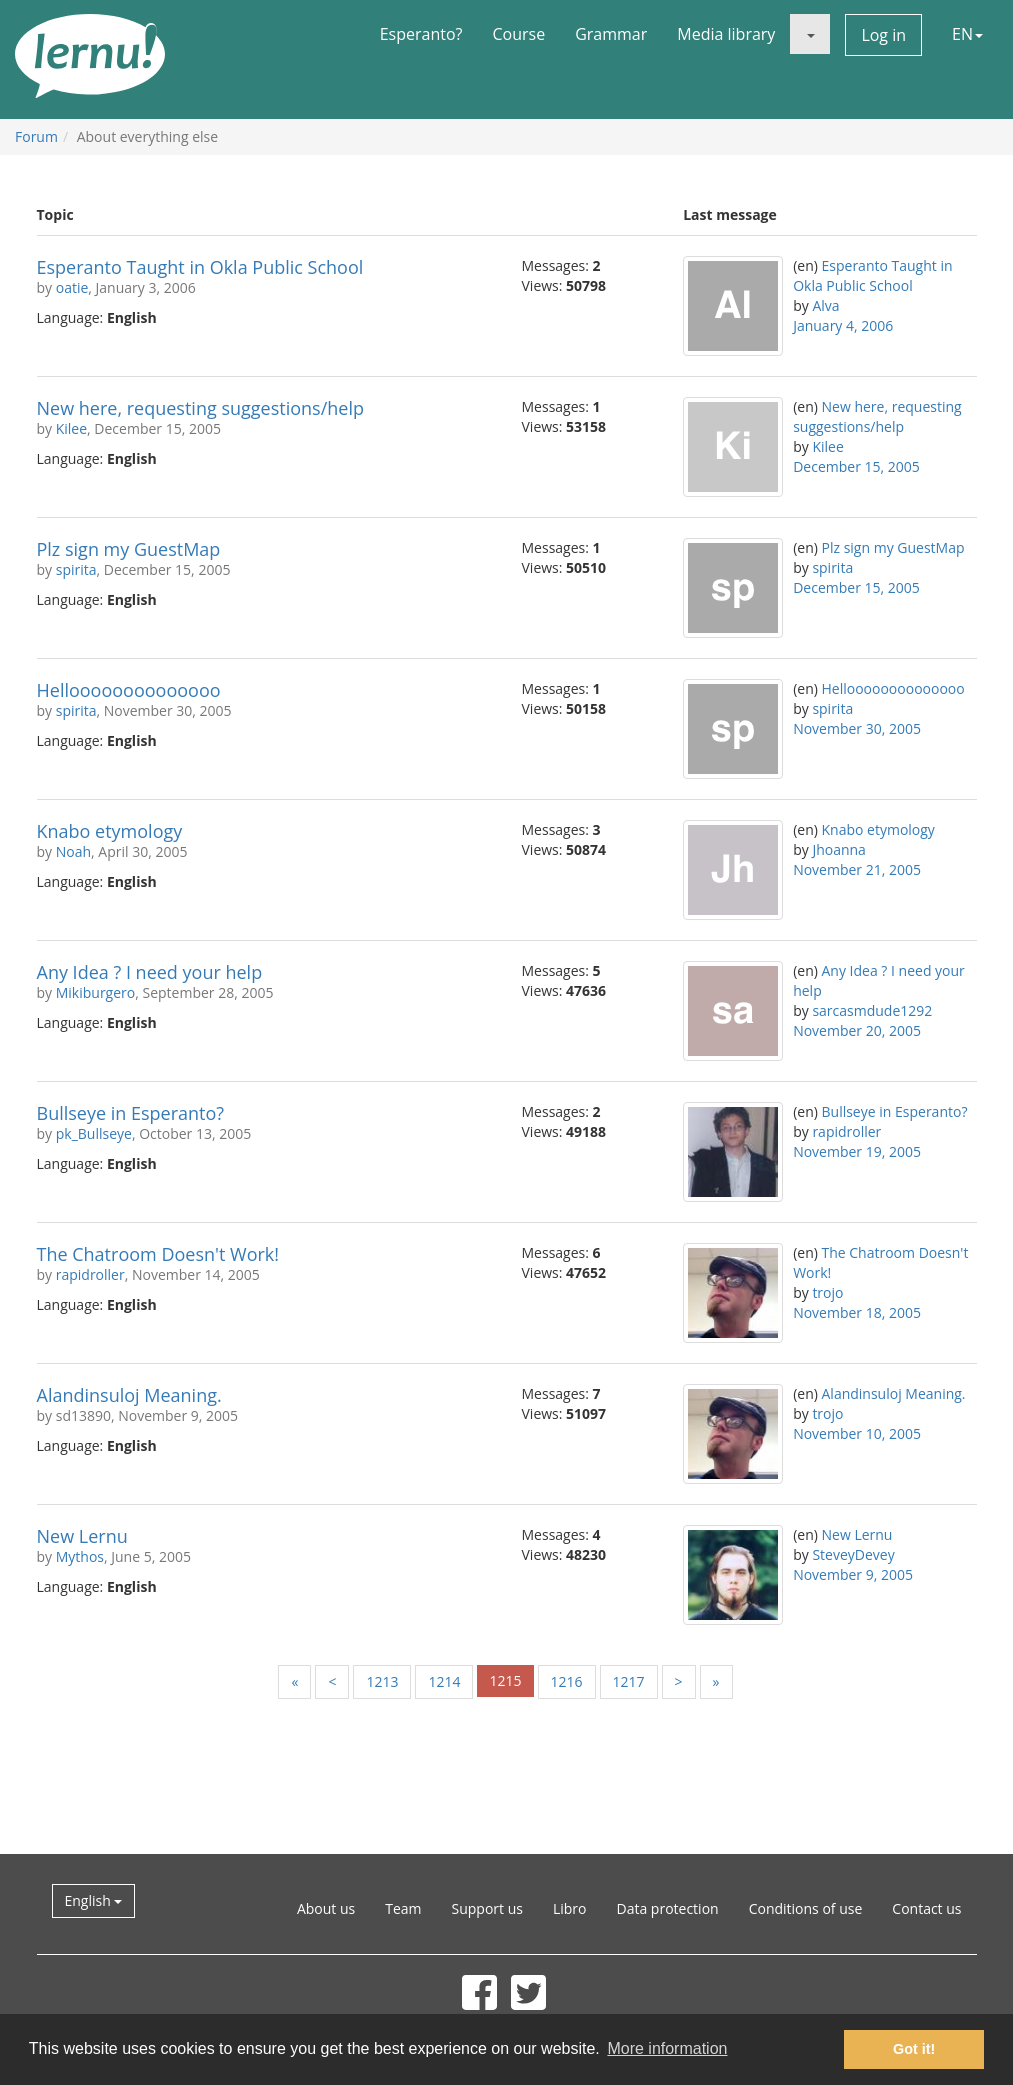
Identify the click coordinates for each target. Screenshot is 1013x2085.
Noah (73, 851)
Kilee (71, 428)
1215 (505, 1680)
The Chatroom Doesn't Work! (158, 1254)
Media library (726, 34)
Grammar (611, 34)
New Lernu (82, 1536)
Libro (570, 1908)
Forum (36, 136)
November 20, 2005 (857, 1030)
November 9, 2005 (853, 1574)
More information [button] (667, 2048)
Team (403, 1908)
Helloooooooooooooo (129, 690)
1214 (444, 1681)
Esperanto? (421, 34)
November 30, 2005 (857, 728)
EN (967, 34)
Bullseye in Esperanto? (131, 1113)
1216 (567, 1681)
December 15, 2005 (856, 466)
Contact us (926, 1908)
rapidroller (846, 1131)
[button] (810, 34)
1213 (382, 1681)
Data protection (668, 1908)
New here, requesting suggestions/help (200, 408)
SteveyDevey (853, 1554)
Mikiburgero (96, 992)
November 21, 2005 (857, 869)
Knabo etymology (110, 831)
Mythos (80, 1556)
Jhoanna (839, 849)
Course (518, 34)
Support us (487, 1908)
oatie (72, 287)
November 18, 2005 (857, 1312)
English (94, 1900)
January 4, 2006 (843, 325)
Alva (825, 305)
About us (326, 1908)
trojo (827, 1292)
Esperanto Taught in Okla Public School (200, 267)
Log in (883, 35)
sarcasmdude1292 (872, 1010)
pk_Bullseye (94, 1133)
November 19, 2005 (857, 1151)
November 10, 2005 (857, 1433)
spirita (76, 569)
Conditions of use (806, 1908)
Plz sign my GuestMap (129, 549)
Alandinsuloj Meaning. (129, 1395)
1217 (629, 1681)
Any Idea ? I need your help (150, 972)
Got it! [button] (914, 2049)
